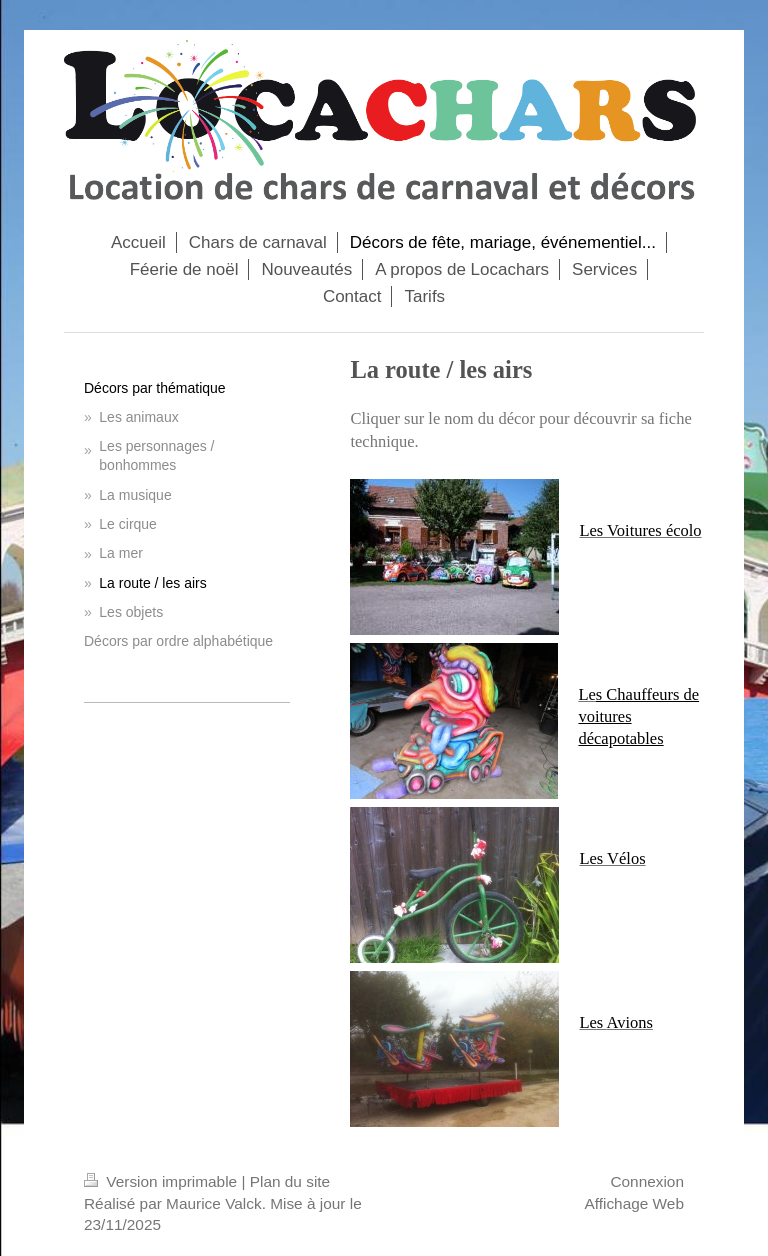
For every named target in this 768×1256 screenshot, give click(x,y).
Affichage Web (634, 1203)
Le (586, 694)
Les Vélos (612, 858)
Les (592, 1022)
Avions (629, 1022)
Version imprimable (162, 1181)
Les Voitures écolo (640, 530)
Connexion (647, 1181)
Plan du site (290, 1181)
